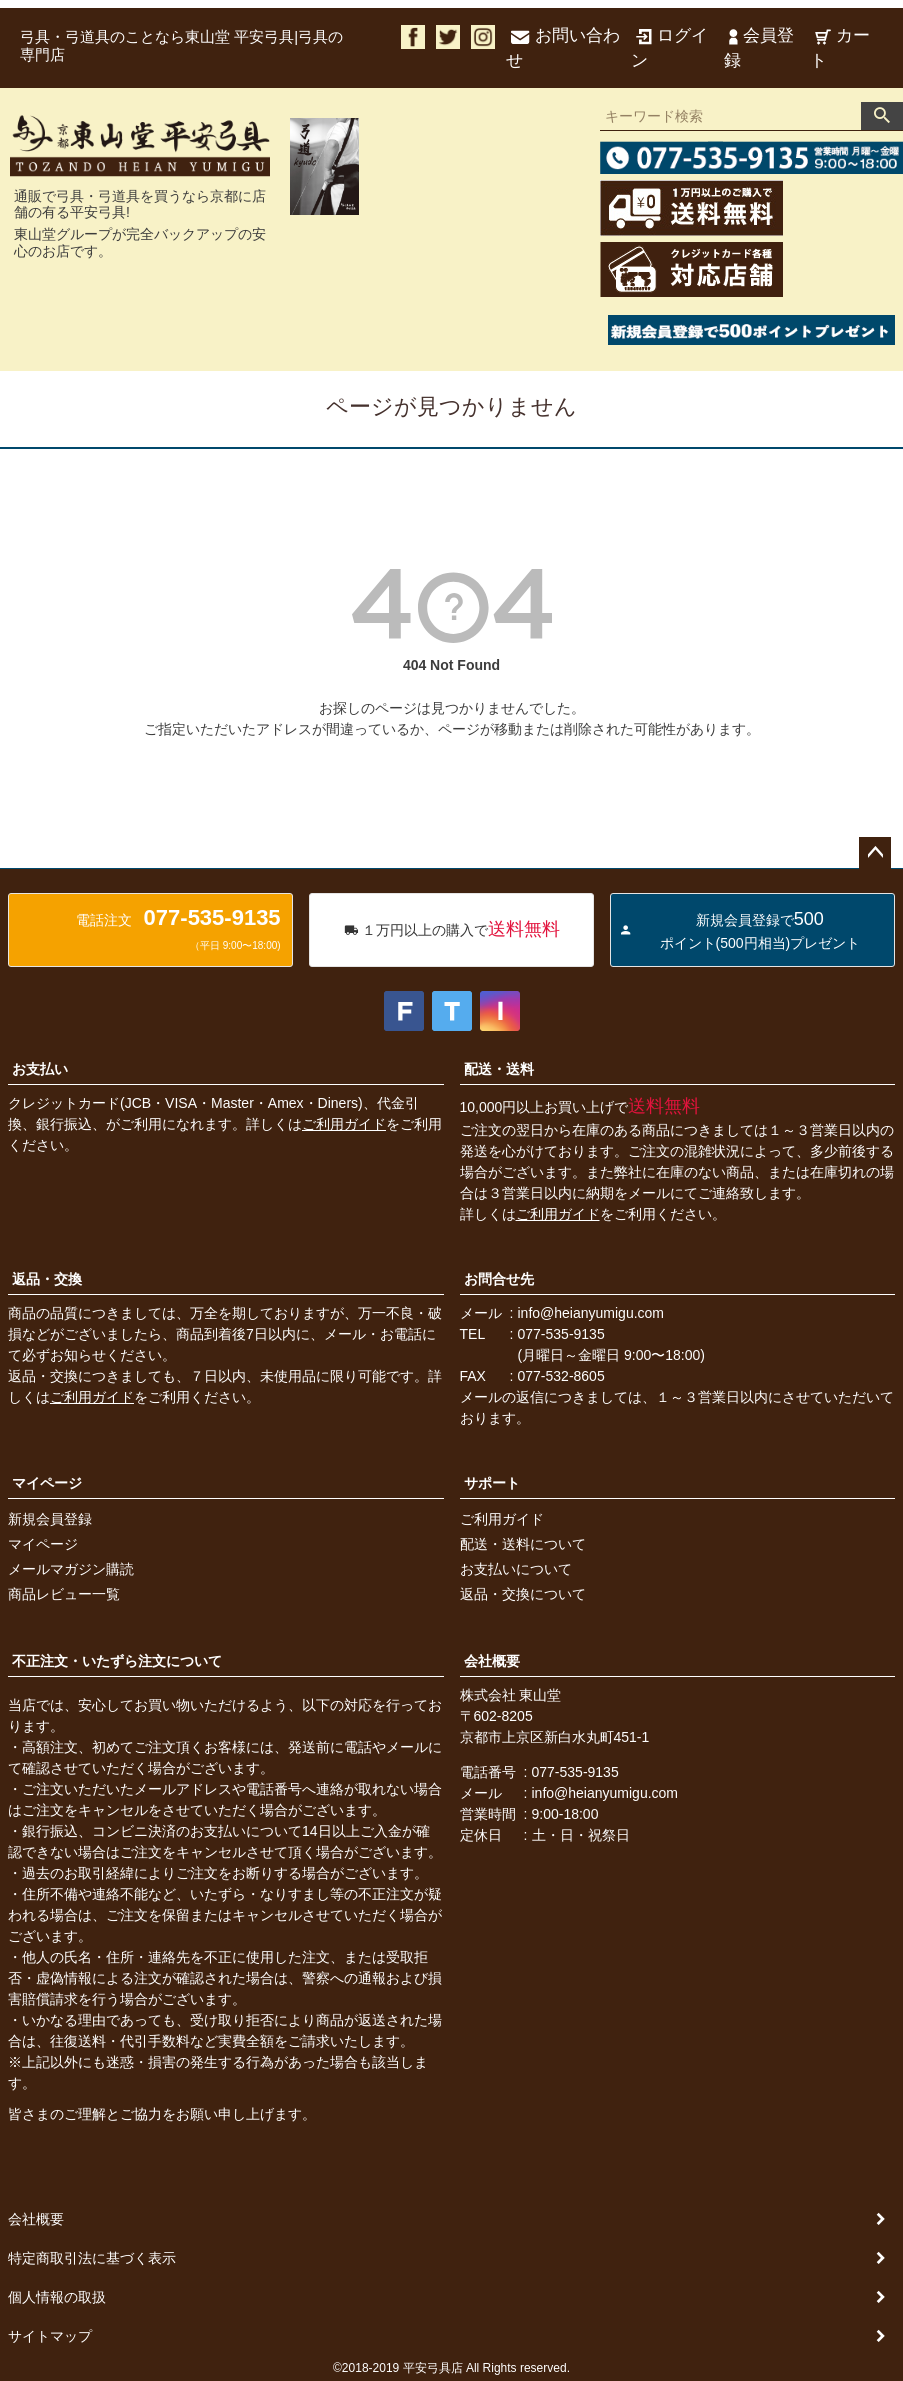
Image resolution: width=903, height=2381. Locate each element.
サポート (492, 1483)
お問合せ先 (499, 1279)
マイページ (47, 1483)
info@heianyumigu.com (591, 1313)
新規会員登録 (50, 1519)
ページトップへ (875, 853)
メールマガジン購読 (71, 1569)
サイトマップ (50, 2336)
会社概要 (492, 1661)
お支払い (40, 1069)
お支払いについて (516, 1569)
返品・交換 (47, 1279)
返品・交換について (523, 1594)
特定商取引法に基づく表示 (92, 2258)
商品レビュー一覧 (64, 1594)
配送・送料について (523, 1544)
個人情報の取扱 (57, 2297)
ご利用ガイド (344, 1124)
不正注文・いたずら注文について (117, 1661)
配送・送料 (499, 1069)
